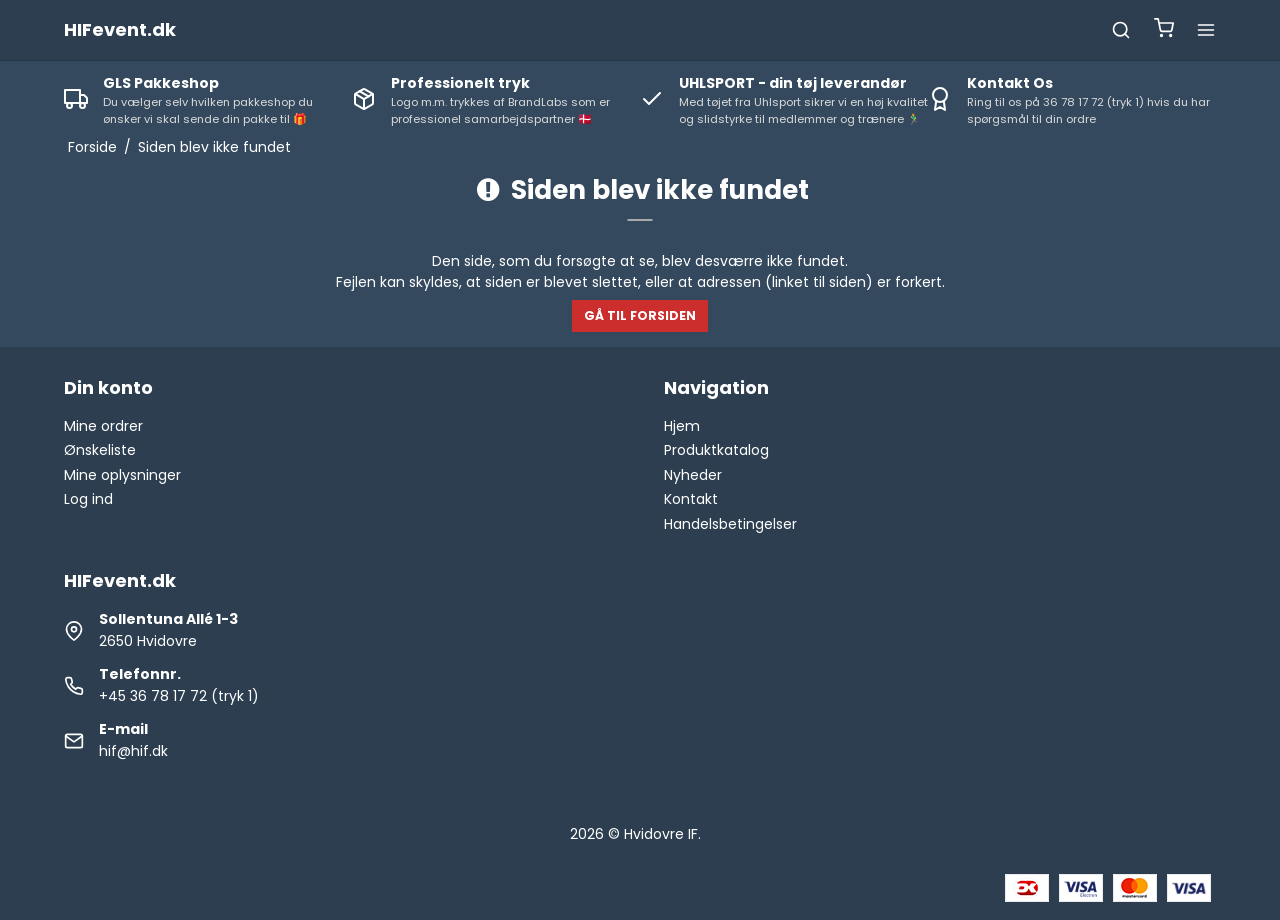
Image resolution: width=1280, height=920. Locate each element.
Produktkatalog (716, 450)
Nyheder (693, 475)
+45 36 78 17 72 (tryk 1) (179, 696)
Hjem (682, 426)
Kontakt (691, 499)
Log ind (88, 499)
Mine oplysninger (122, 475)
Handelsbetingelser (730, 524)
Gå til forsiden (640, 315)
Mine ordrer (103, 426)
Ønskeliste (100, 450)
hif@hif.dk (133, 751)
